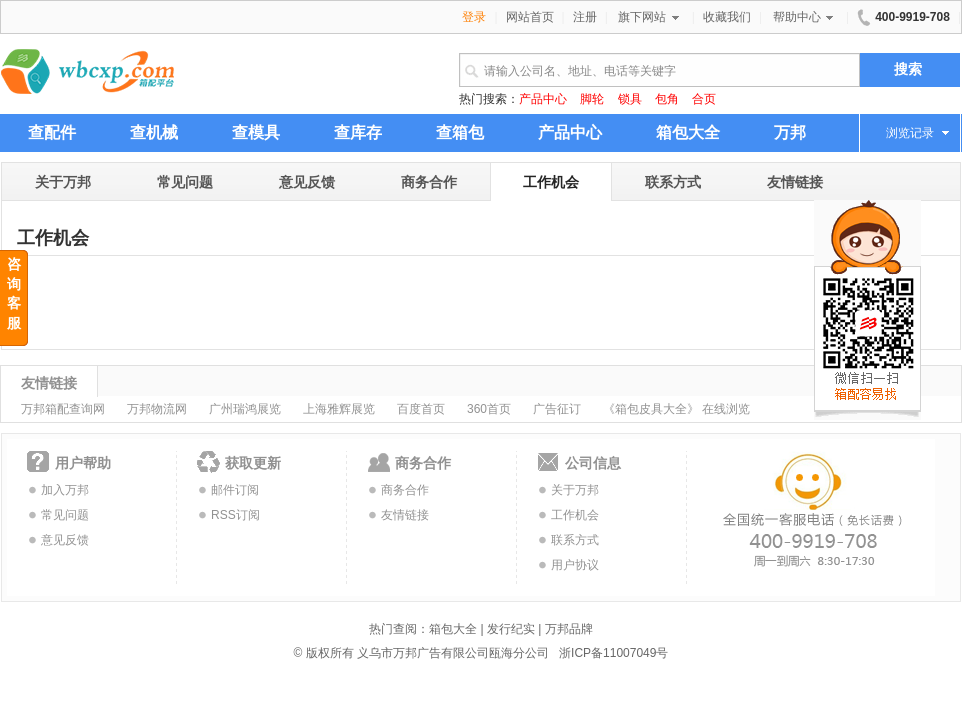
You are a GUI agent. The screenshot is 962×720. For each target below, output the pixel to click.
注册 (585, 17)
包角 (667, 99)
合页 (704, 99)
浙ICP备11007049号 (613, 653)
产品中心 (543, 99)
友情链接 (795, 182)
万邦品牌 (569, 629)
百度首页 (421, 409)
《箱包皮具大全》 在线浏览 (676, 409)
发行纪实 (511, 629)
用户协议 (575, 565)
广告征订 (557, 409)
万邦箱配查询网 (63, 409)
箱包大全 (453, 629)
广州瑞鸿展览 (245, 409)
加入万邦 (65, 490)
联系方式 (673, 182)
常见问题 (185, 182)
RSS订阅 (235, 515)
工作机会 (551, 182)
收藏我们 (727, 17)
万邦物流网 (157, 409)
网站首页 (530, 17)
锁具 (630, 99)
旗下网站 (649, 17)
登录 (474, 17)
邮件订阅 (235, 490)
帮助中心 (804, 17)
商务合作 (429, 182)
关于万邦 (63, 182)
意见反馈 (307, 182)
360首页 (489, 409)
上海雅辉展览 (339, 409)
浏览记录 (910, 133)
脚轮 (592, 99)
